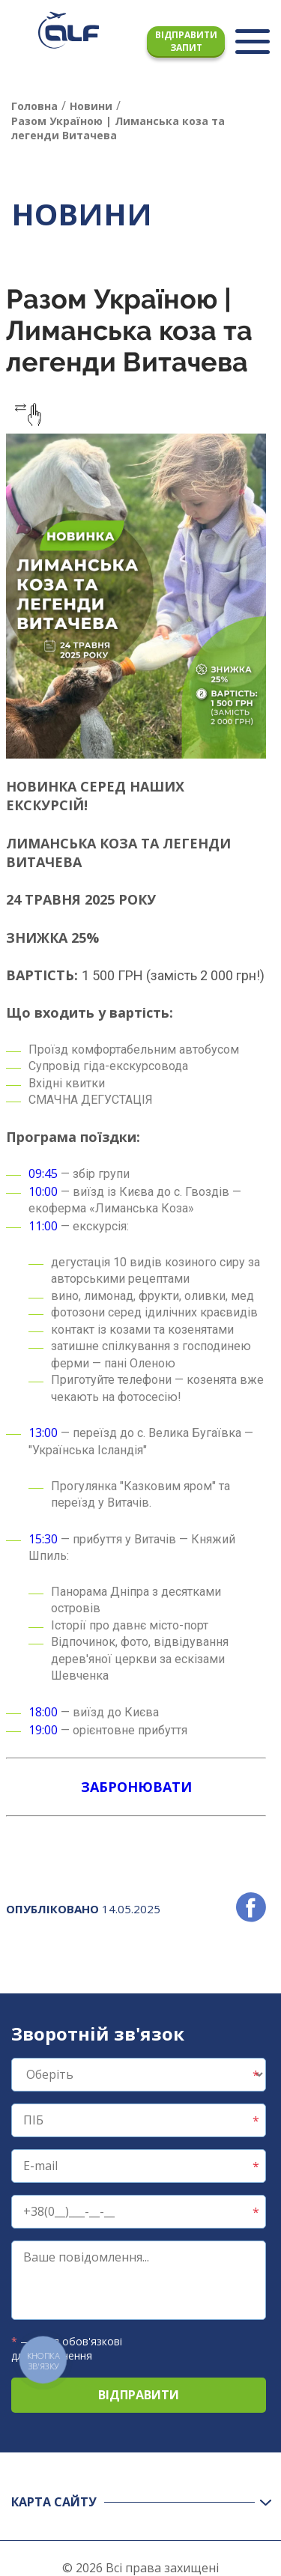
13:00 (43, 1432)
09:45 (43, 1173)
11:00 (43, 1226)
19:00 (43, 1730)
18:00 (43, 1712)
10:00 (43, 1191)
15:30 (43, 1539)
